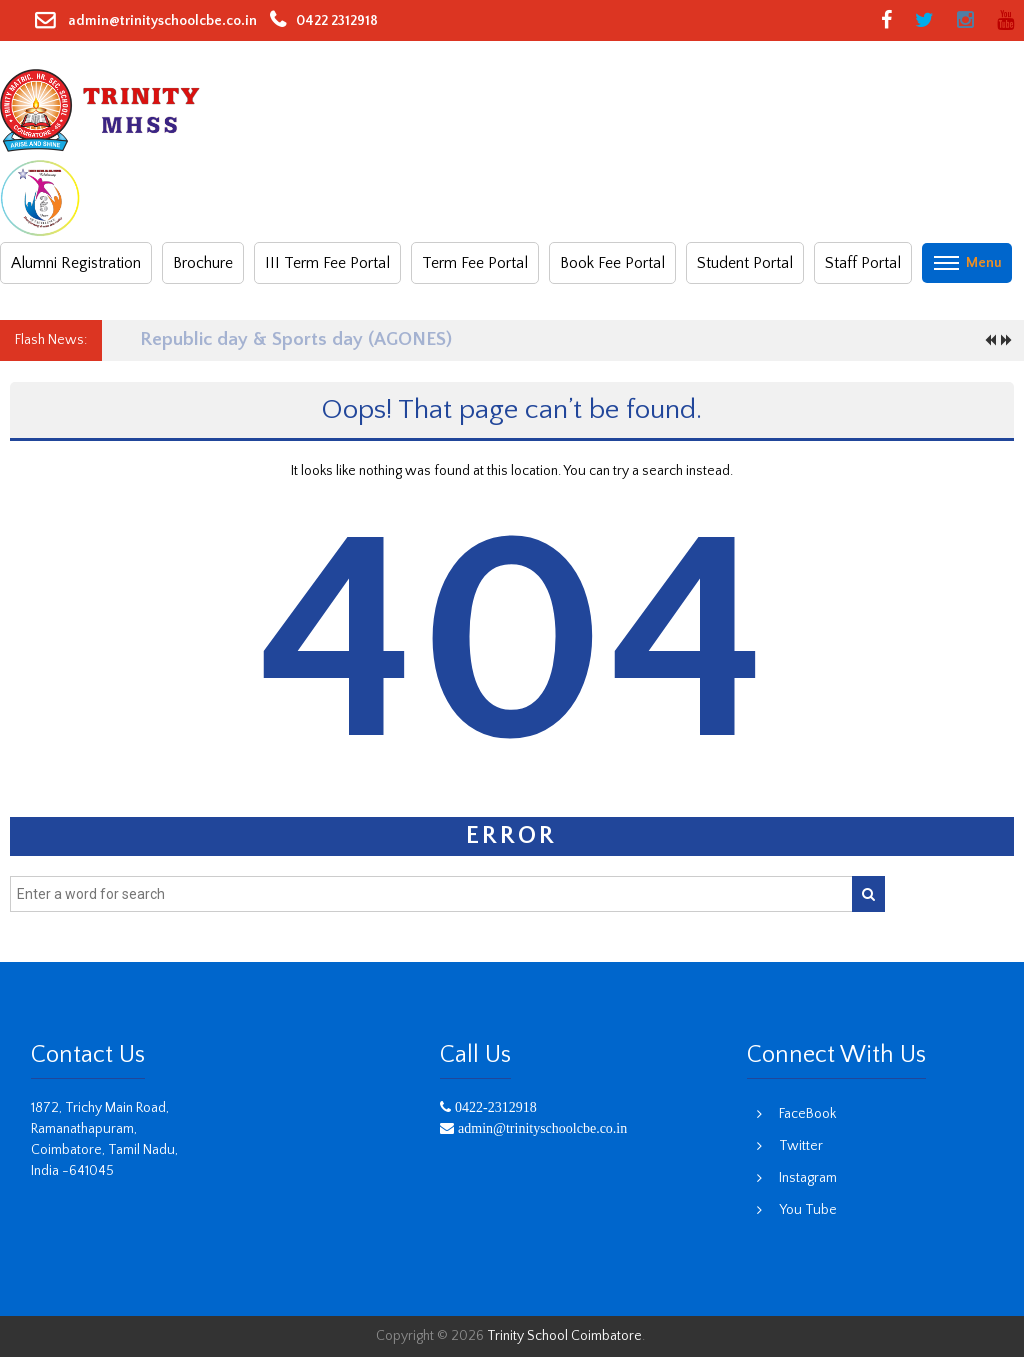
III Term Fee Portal (327, 263)
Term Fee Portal (475, 263)
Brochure (203, 263)
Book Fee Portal (612, 263)
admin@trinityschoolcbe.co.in (161, 21)
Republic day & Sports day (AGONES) (296, 339)
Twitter (801, 1146)
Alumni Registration (76, 263)
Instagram (808, 1178)
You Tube (808, 1210)
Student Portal (745, 263)
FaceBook (807, 1114)
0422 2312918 (337, 21)
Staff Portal (863, 263)
